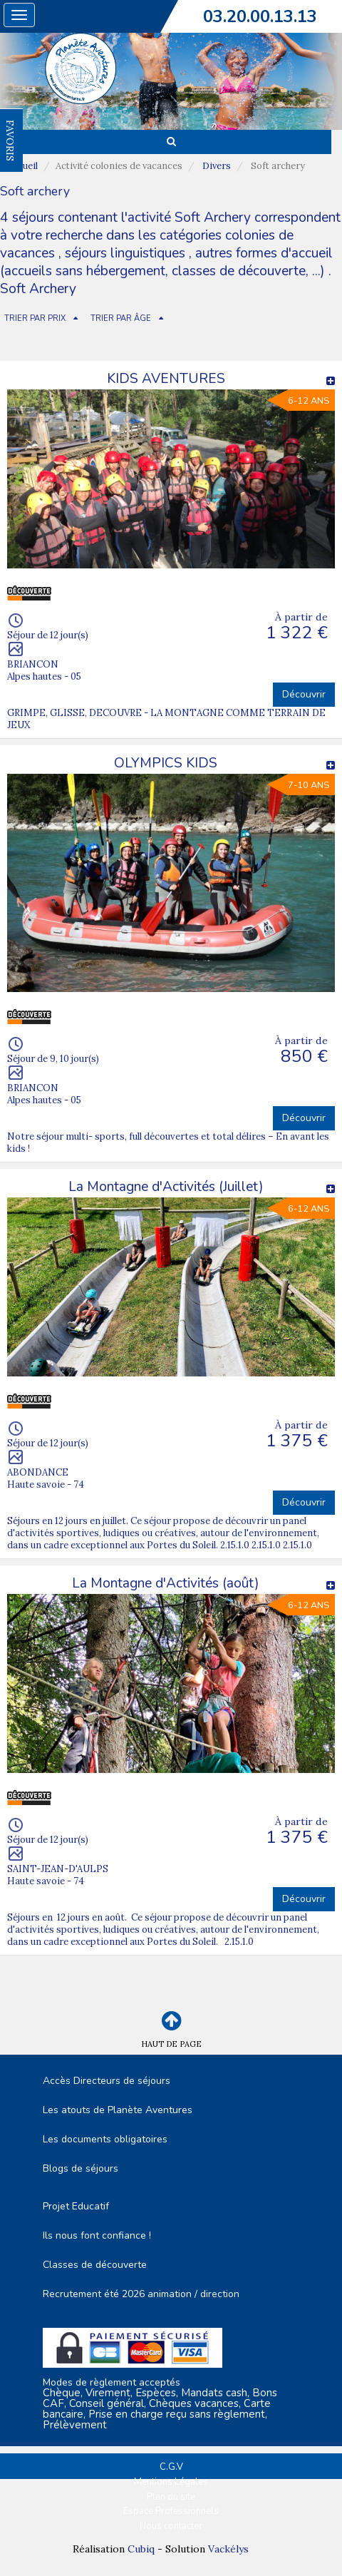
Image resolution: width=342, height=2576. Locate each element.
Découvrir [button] (304, 694)
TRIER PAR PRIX (35, 318)
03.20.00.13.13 (260, 16)
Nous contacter (171, 2526)
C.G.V (171, 2466)
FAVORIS (10, 140)
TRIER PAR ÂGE (120, 318)
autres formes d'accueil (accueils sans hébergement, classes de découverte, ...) (166, 262)
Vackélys (228, 2548)
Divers (216, 166)
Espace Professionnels (171, 2511)
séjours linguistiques (125, 253)
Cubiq (141, 2548)
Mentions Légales (171, 2481)
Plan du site (171, 2496)
